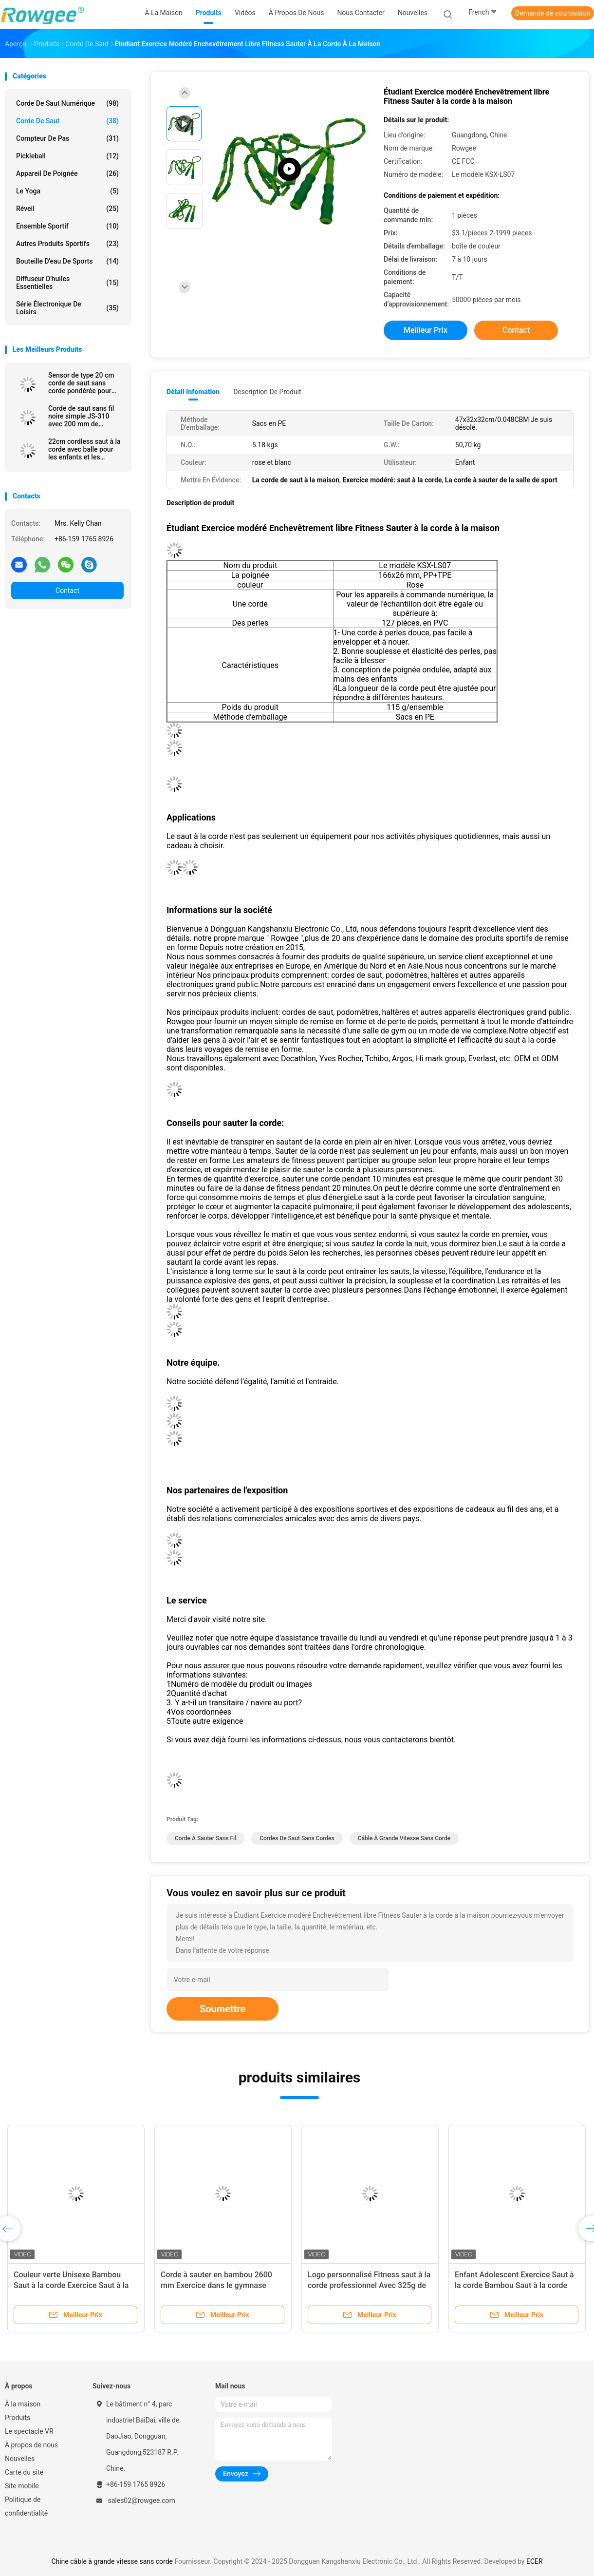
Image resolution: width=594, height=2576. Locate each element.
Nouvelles (20, 2458)
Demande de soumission (552, 13)
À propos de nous (31, 2445)
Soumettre (222, 2009)
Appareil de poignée (67, 173)
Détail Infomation (193, 392)
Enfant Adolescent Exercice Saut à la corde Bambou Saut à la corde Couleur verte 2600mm (514, 2285)
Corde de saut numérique (67, 103)
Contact (67, 590)
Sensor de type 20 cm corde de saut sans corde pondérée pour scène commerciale (81, 383)
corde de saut (67, 121)
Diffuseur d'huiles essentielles (67, 282)
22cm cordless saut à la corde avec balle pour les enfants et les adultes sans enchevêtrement (84, 449)
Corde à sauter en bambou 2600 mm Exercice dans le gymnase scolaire (216, 2285)
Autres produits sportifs (67, 243)
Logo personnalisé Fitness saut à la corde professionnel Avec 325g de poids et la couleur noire (369, 2285)
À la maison (22, 2404)
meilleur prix (425, 330)
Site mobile (22, 2486)
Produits (17, 2418)
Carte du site (24, 2472)
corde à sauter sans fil (205, 1838)
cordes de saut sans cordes (297, 1838)
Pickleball (67, 156)
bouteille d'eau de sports (67, 261)
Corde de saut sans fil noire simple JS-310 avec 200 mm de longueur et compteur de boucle (85, 416)
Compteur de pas (67, 138)
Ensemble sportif (67, 226)
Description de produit (267, 392)
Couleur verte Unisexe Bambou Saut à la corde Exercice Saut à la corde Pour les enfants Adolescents (75, 2285)
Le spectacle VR (29, 2431)
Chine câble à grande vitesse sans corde (112, 2561)
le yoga (67, 191)
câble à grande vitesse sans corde (404, 1838)
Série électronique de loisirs (67, 308)
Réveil (67, 208)
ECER (534, 2561)
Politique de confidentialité (26, 2506)
